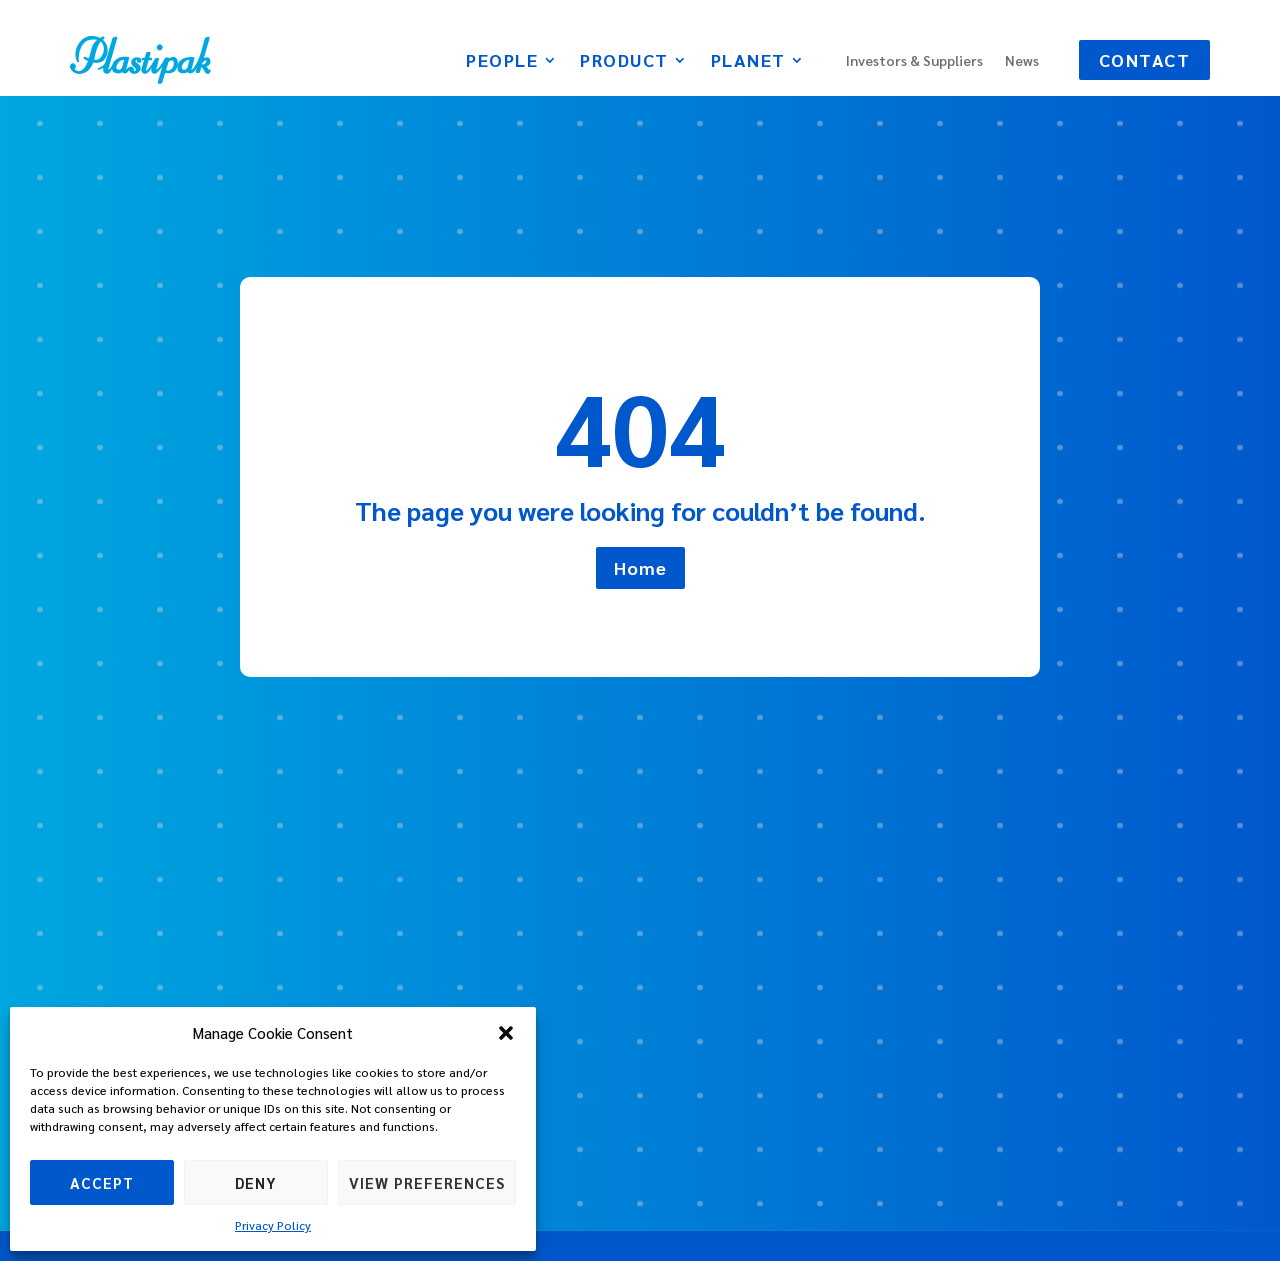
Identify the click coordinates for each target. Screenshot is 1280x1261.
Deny (256, 1182)
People (502, 62)
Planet (748, 62)
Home (640, 567)
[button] (506, 1033)
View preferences (427, 1182)
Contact (1145, 59)
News (1022, 61)
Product (624, 62)
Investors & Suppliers (914, 61)
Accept (102, 1182)
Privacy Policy (273, 1225)
